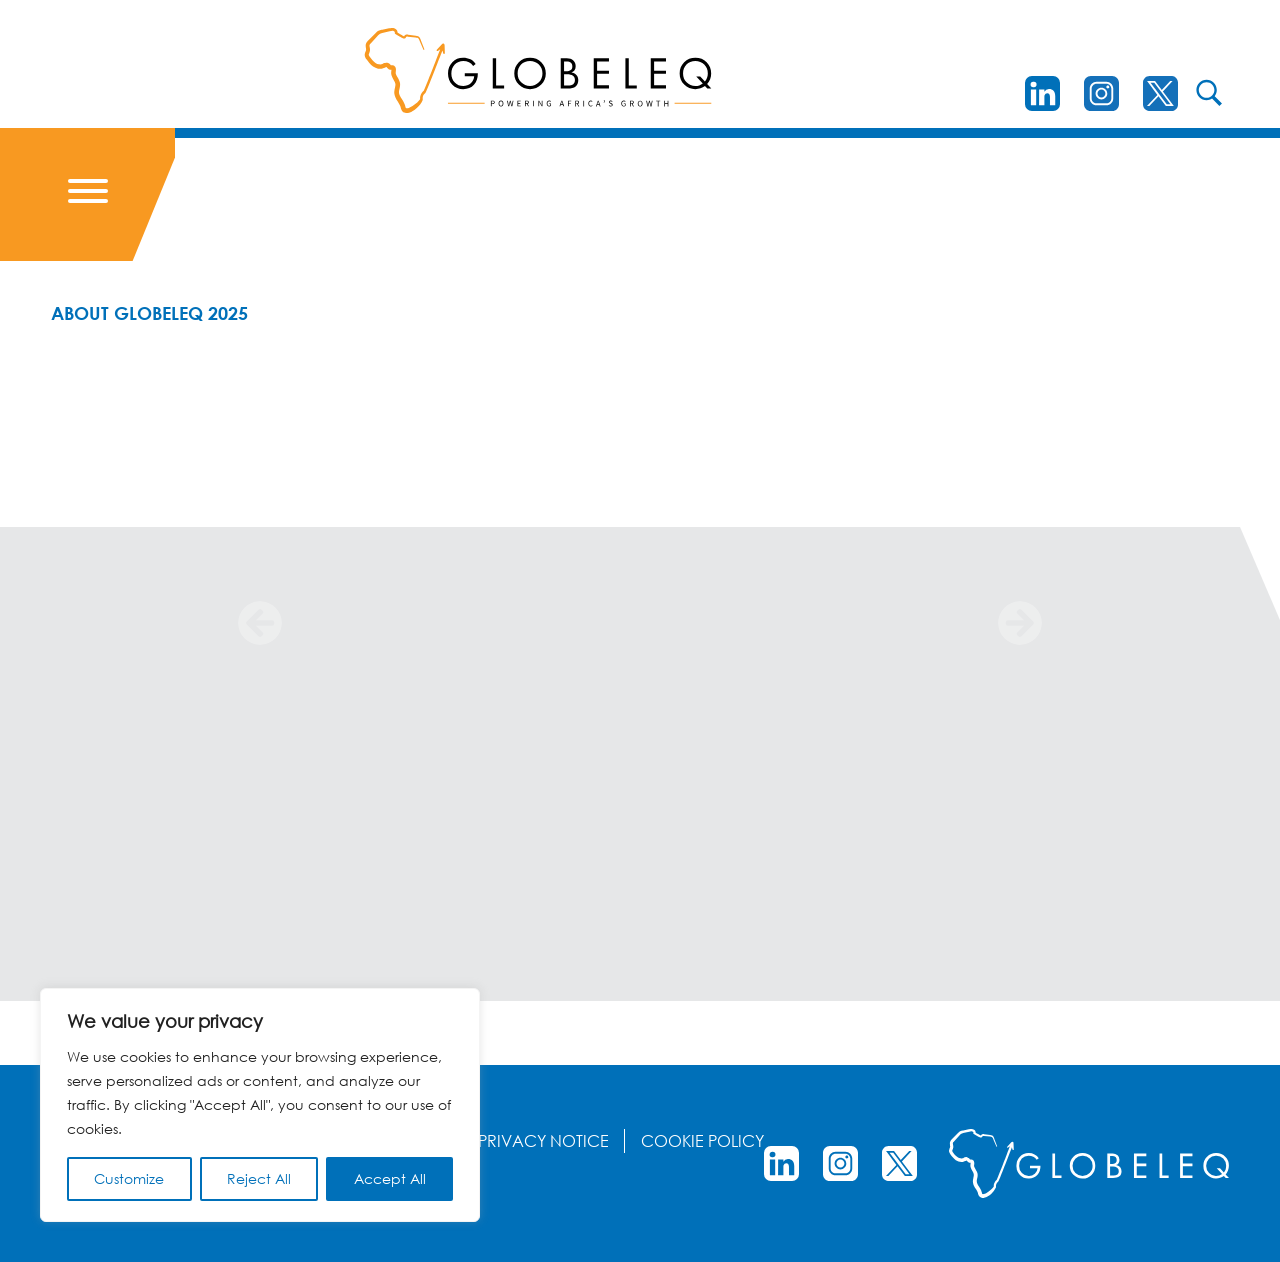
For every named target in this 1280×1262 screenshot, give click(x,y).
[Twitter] (1160, 93)
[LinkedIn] (1042, 93)
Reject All (259, 1178)
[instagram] (1101, 93)
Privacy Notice (543, 1141)
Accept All (390, 1178)
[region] (260, 1105)
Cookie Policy (702, 1141)
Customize (129, 1178)
